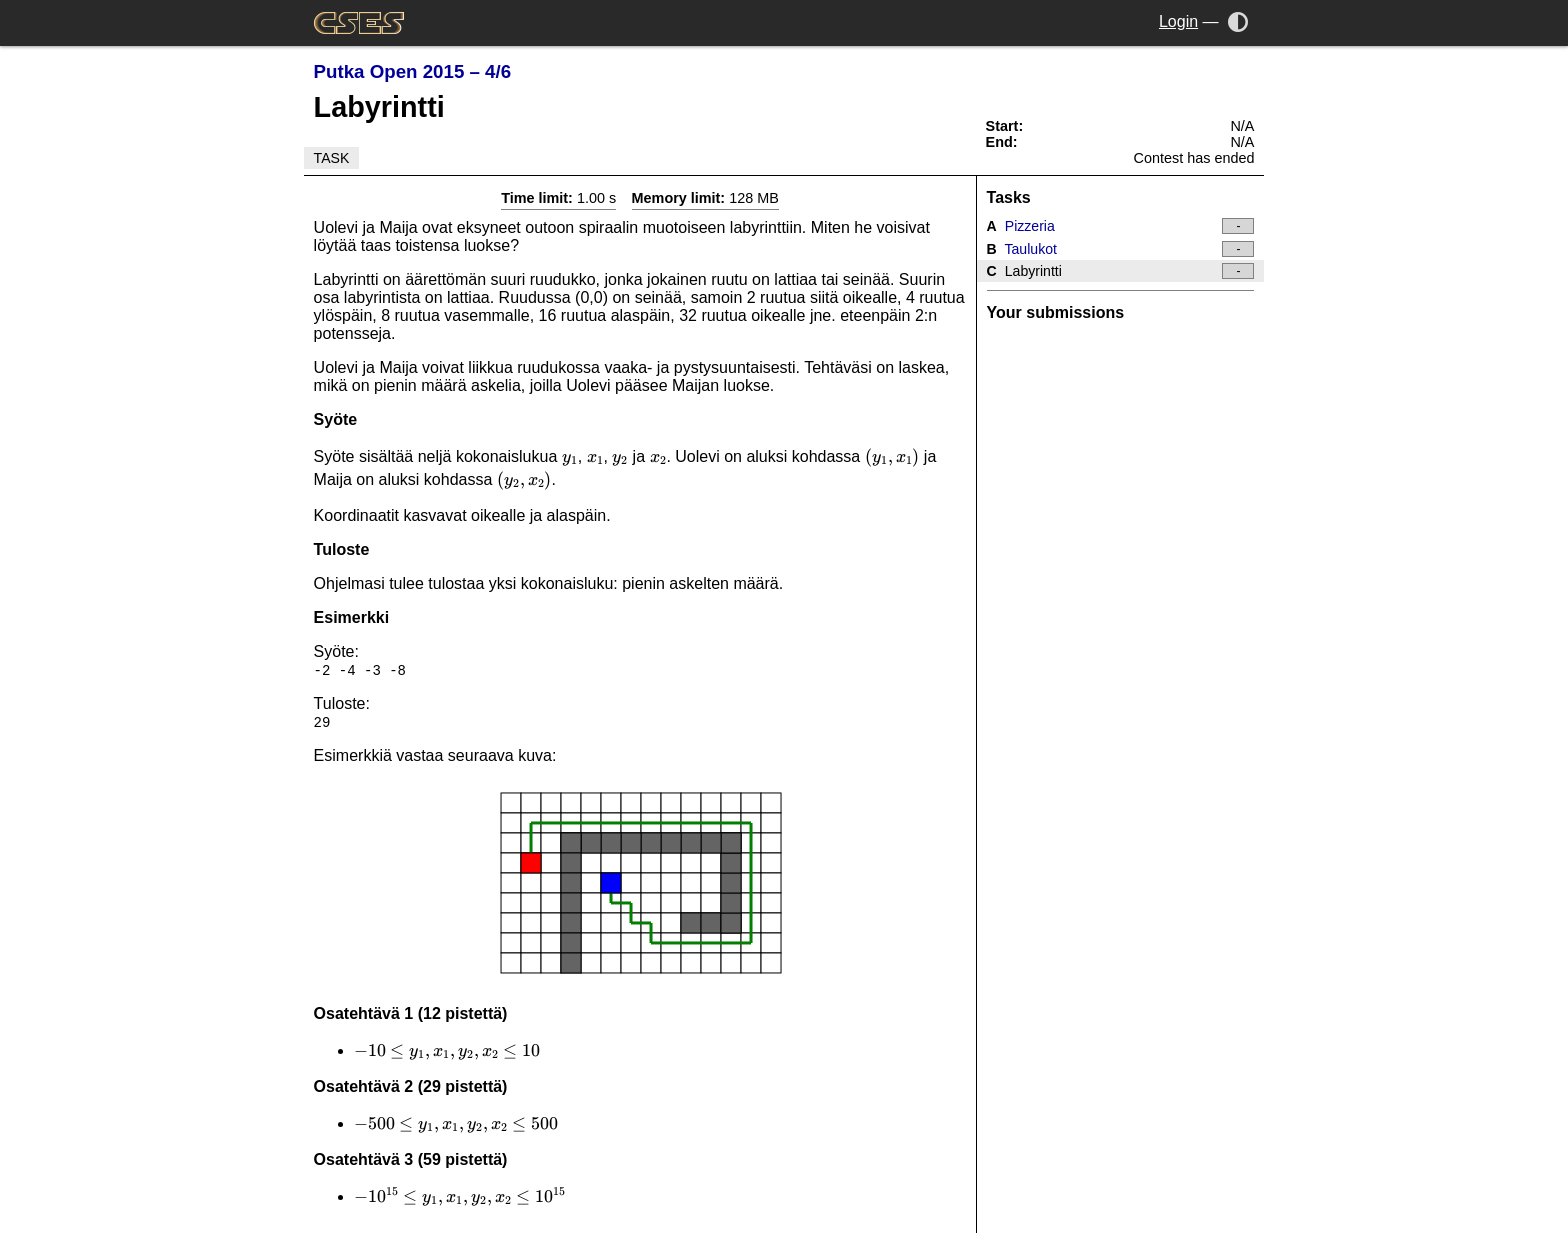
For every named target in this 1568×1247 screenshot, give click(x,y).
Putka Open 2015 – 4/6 (413, 71)
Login (1178, 21)
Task (332, 158)
